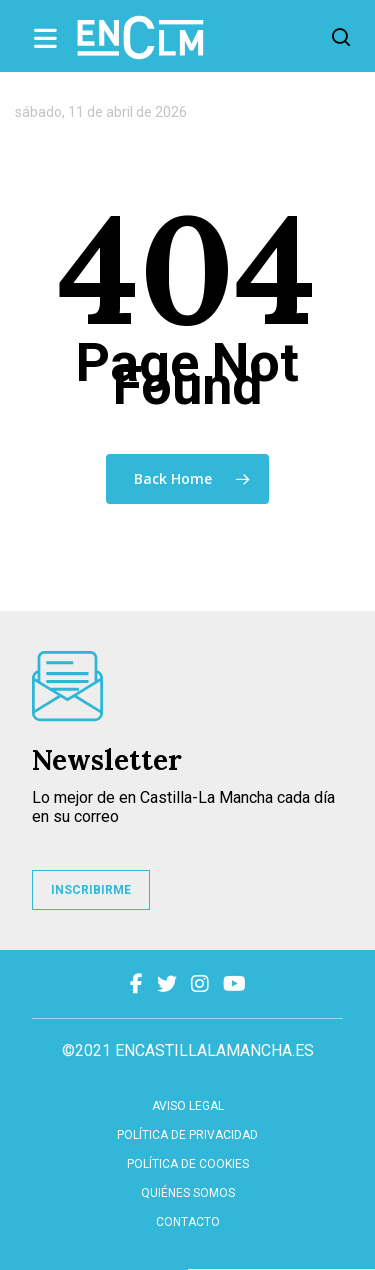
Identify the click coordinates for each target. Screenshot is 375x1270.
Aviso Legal (188, 1106)
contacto (188, 1222)
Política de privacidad (187, 1135)
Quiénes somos (188, 1193)
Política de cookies (188, 1164)
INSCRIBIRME (91, 890)
